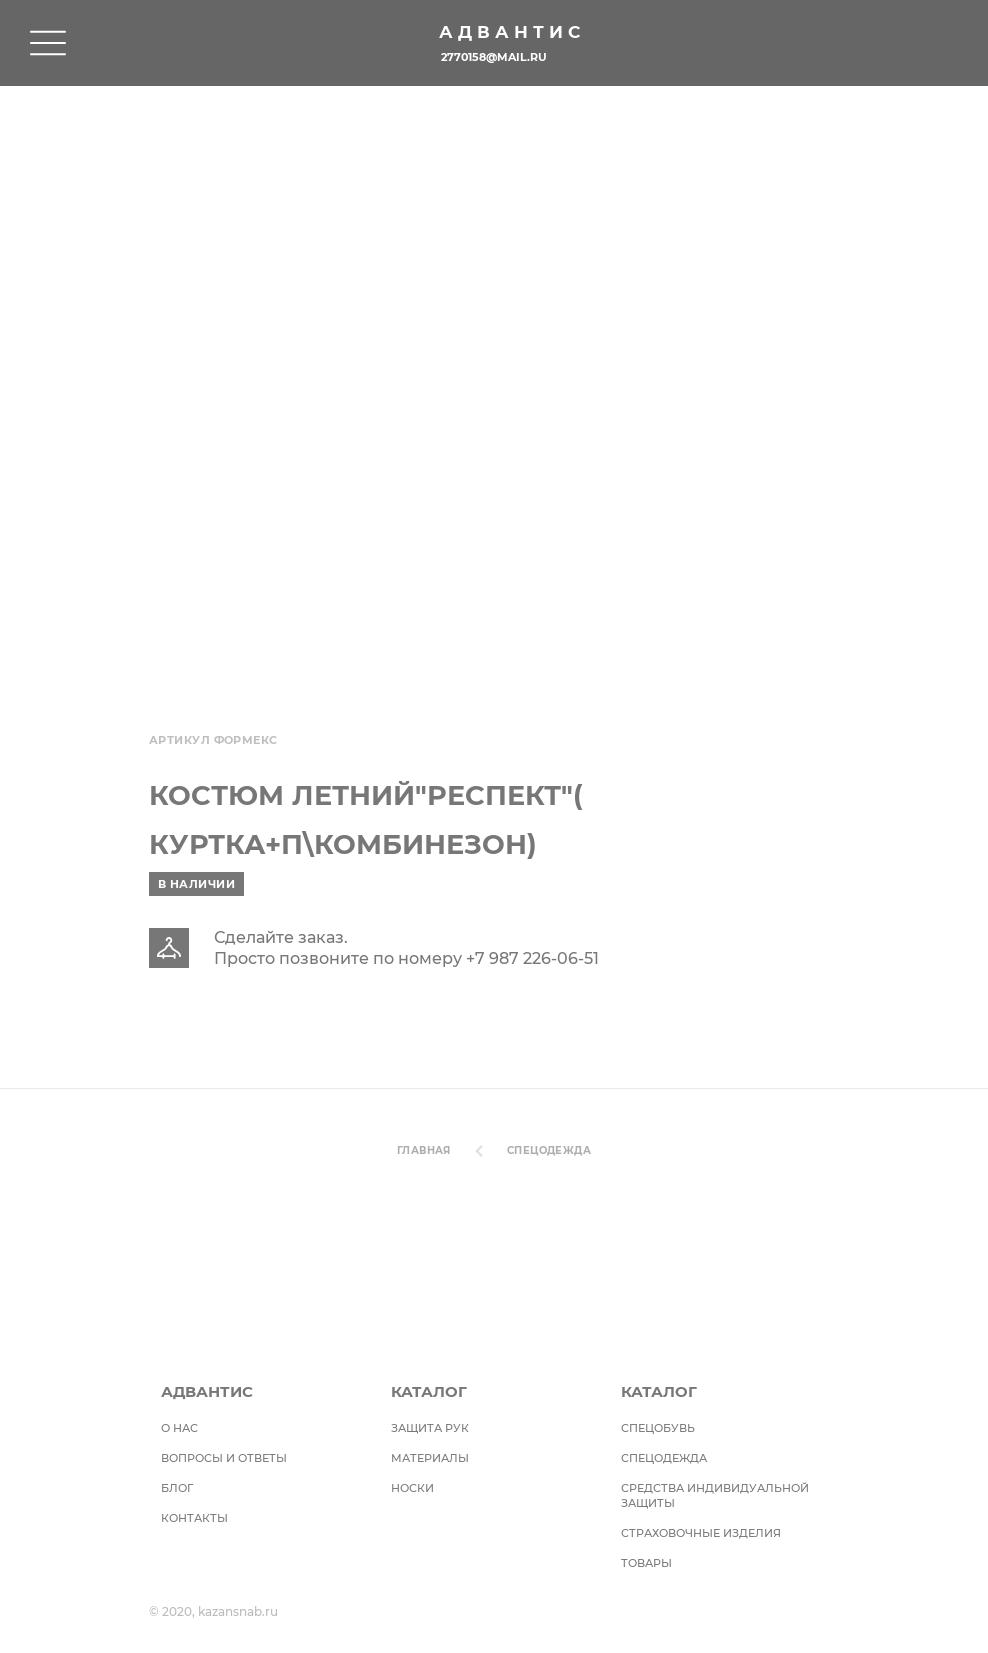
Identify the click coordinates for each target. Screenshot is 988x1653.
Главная (424, 1150)
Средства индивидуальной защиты (715, 1495)
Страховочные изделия (701, 1533)
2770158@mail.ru (494, 57)
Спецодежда (549, 1150)
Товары (646, 1563)
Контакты (194, 1518)
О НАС (179, 1428)
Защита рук (430, 1428)
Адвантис (512, 32)
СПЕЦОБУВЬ (658, 1428)
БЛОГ (177, 1488)
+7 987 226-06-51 (532, 958)
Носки (412, 1488)
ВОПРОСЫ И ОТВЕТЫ (224, 1458)
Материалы (430, 1458)
